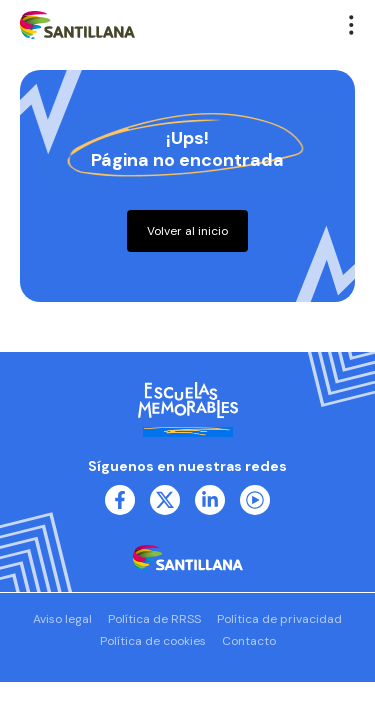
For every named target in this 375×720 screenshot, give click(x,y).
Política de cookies (153, 641)
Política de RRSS (154, 619)
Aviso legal (62, 619)
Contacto (249, 641)
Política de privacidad (279, 619)
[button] (352, 25)
